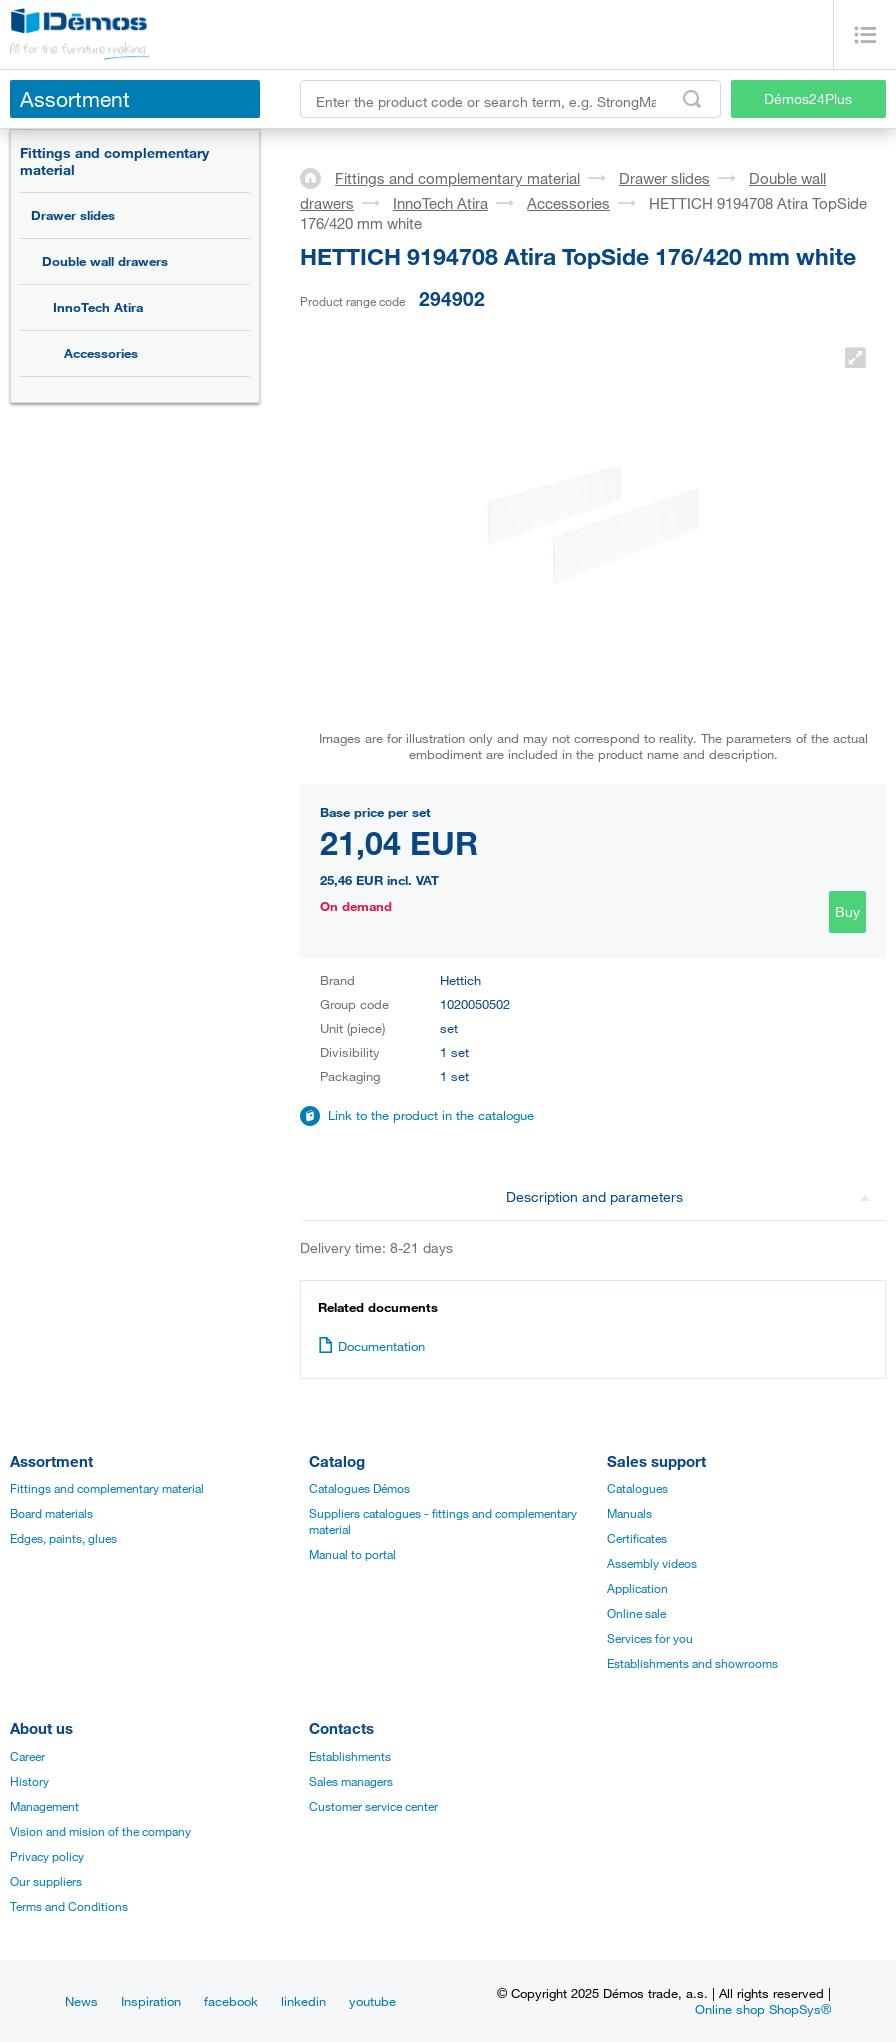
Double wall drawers (105, 261)
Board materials (51, 1513)
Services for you (650, 1638)
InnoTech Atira (98, 307)
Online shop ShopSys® (763, 2009)
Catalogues (637, 1488)
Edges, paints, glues (63, 1538)
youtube (372, 2001)
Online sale (636, 1613)
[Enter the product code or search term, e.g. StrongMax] (510, 99)
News (81, 2001)
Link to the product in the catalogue (431, 1115)
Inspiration (151, 2001)
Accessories (101, 353)
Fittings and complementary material (114, 161)
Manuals (629, 1513)
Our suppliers (46, 1881)
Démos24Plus (808, 98)
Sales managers (351, 1781)
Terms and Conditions (69, 1906)
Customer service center (373, 1806)
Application (637, 1588)
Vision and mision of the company (100, 1831)
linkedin (303, 2001)
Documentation (371, 1346)
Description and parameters (688, 1196)
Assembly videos (652, 1563)
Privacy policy (47, 1856)
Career (27, 1756)
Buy (847, 911)
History (29, 1781)
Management (44, 1806)
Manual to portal (352, 1554)
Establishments (350, 1756)
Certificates (637, 1538)
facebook (231, 2001)
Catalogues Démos (359, 1488)
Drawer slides (73, 215)
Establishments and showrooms (692, 1663)
